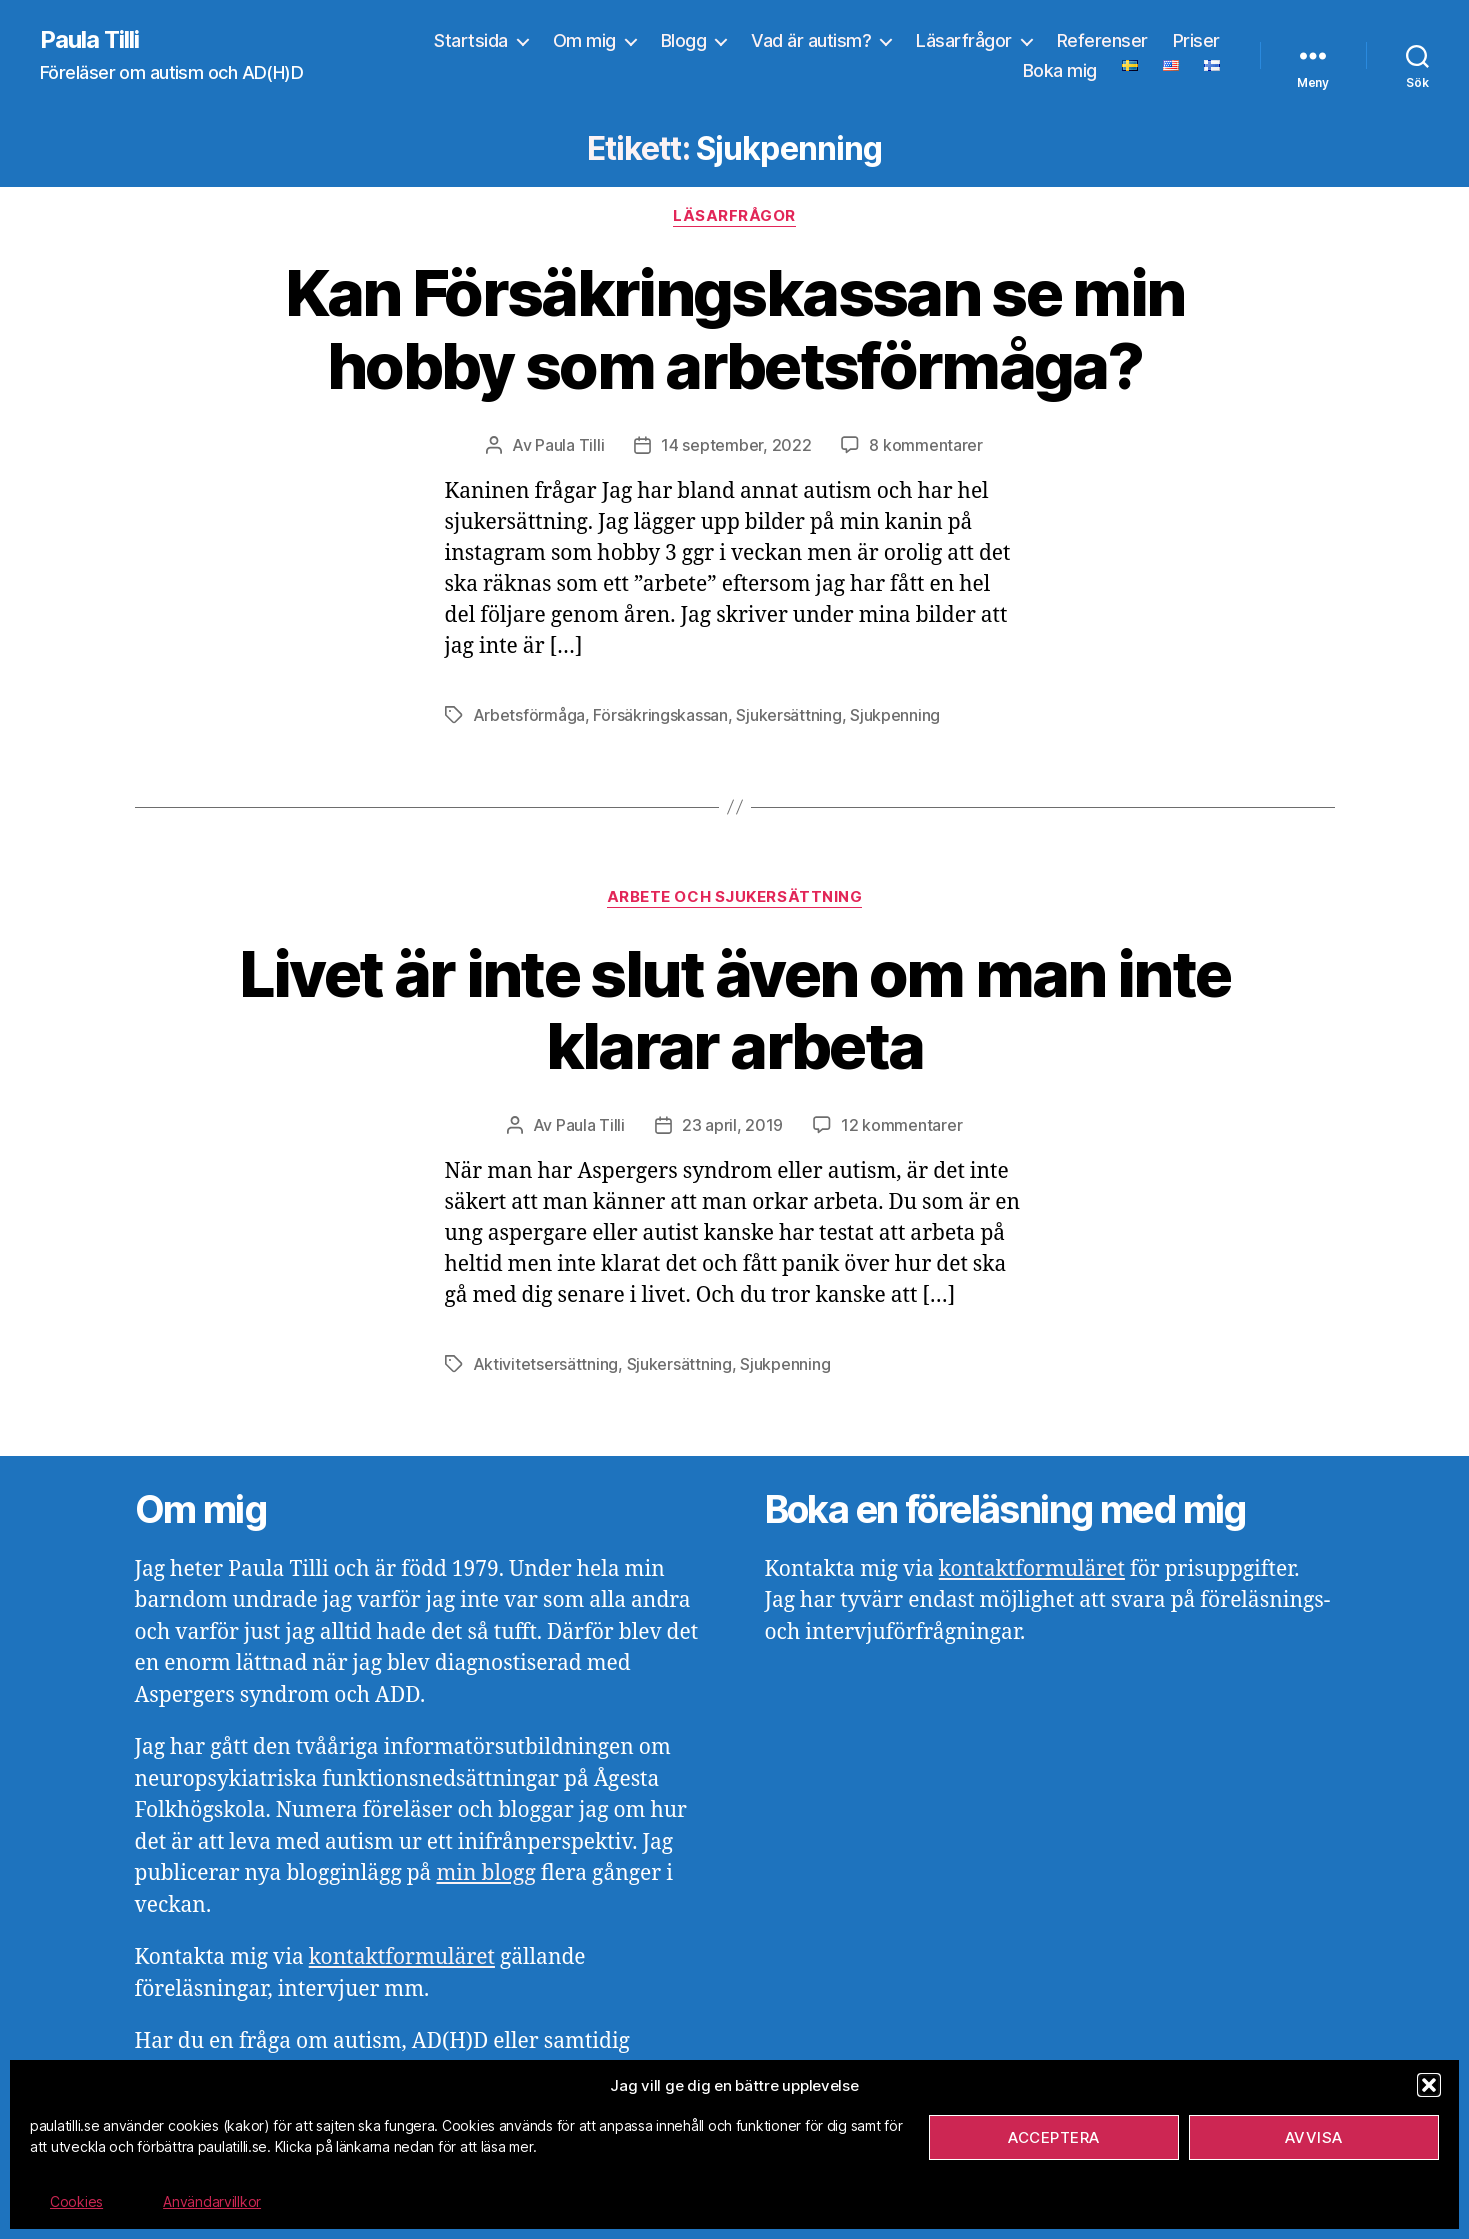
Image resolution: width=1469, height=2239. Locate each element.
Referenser (1102, 40)
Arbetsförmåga (529, 715)
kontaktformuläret (402, 1957)
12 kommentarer (901, 1125)
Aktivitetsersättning (546, 1364)
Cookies (76, 2201)
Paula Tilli (89, 40)
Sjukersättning (788, 715)
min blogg (485, 1873)
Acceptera (1054, 2137)
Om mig (584, 40)
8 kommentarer (926, 445)
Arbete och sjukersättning (735, 897)
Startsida (471, 40)
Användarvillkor (212, 2201)
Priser (1196, 40)
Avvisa (1314, 2137)
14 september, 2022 (736, 445)
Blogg (684, 40)
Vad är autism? (811, 40)
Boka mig (1060, 70)
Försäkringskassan (660, 715)
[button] (1429, 2085)
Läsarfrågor (964, 40)
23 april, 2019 (732, 1125)
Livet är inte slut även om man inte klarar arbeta (735, 1010)
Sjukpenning (895, 715)
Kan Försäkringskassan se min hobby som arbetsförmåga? (735, 329)
